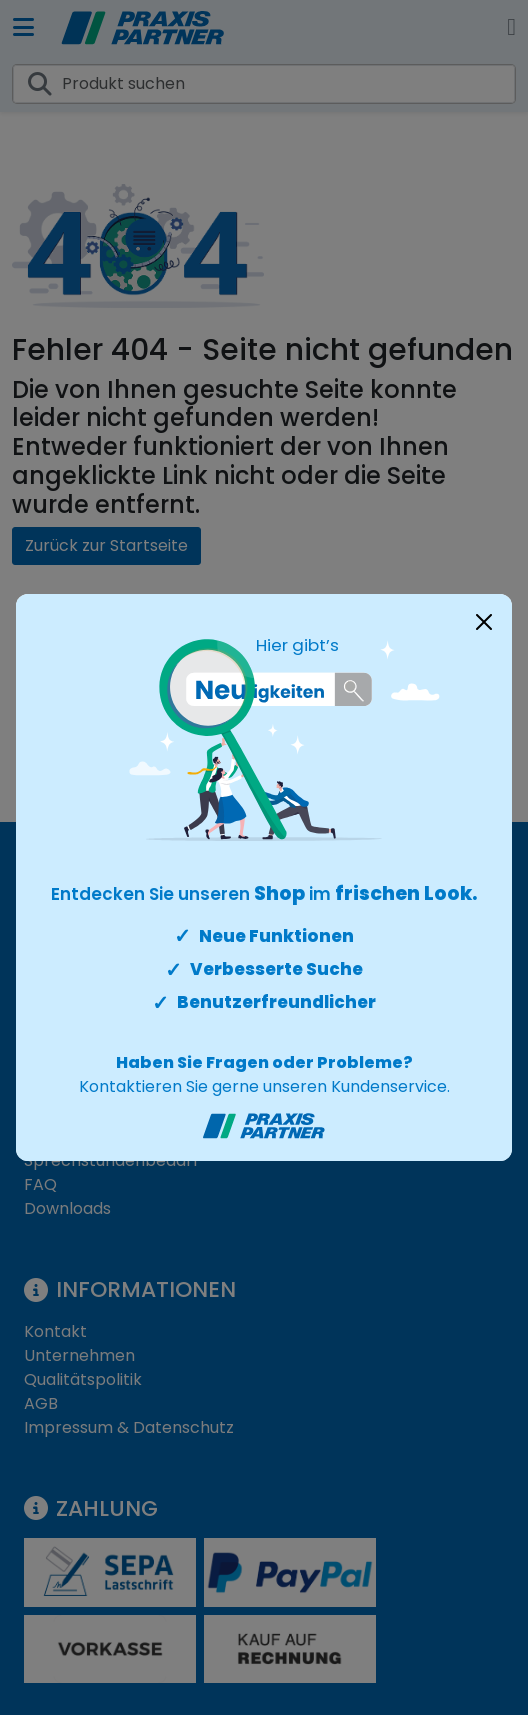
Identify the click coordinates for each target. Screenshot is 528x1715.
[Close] (484, 622)
